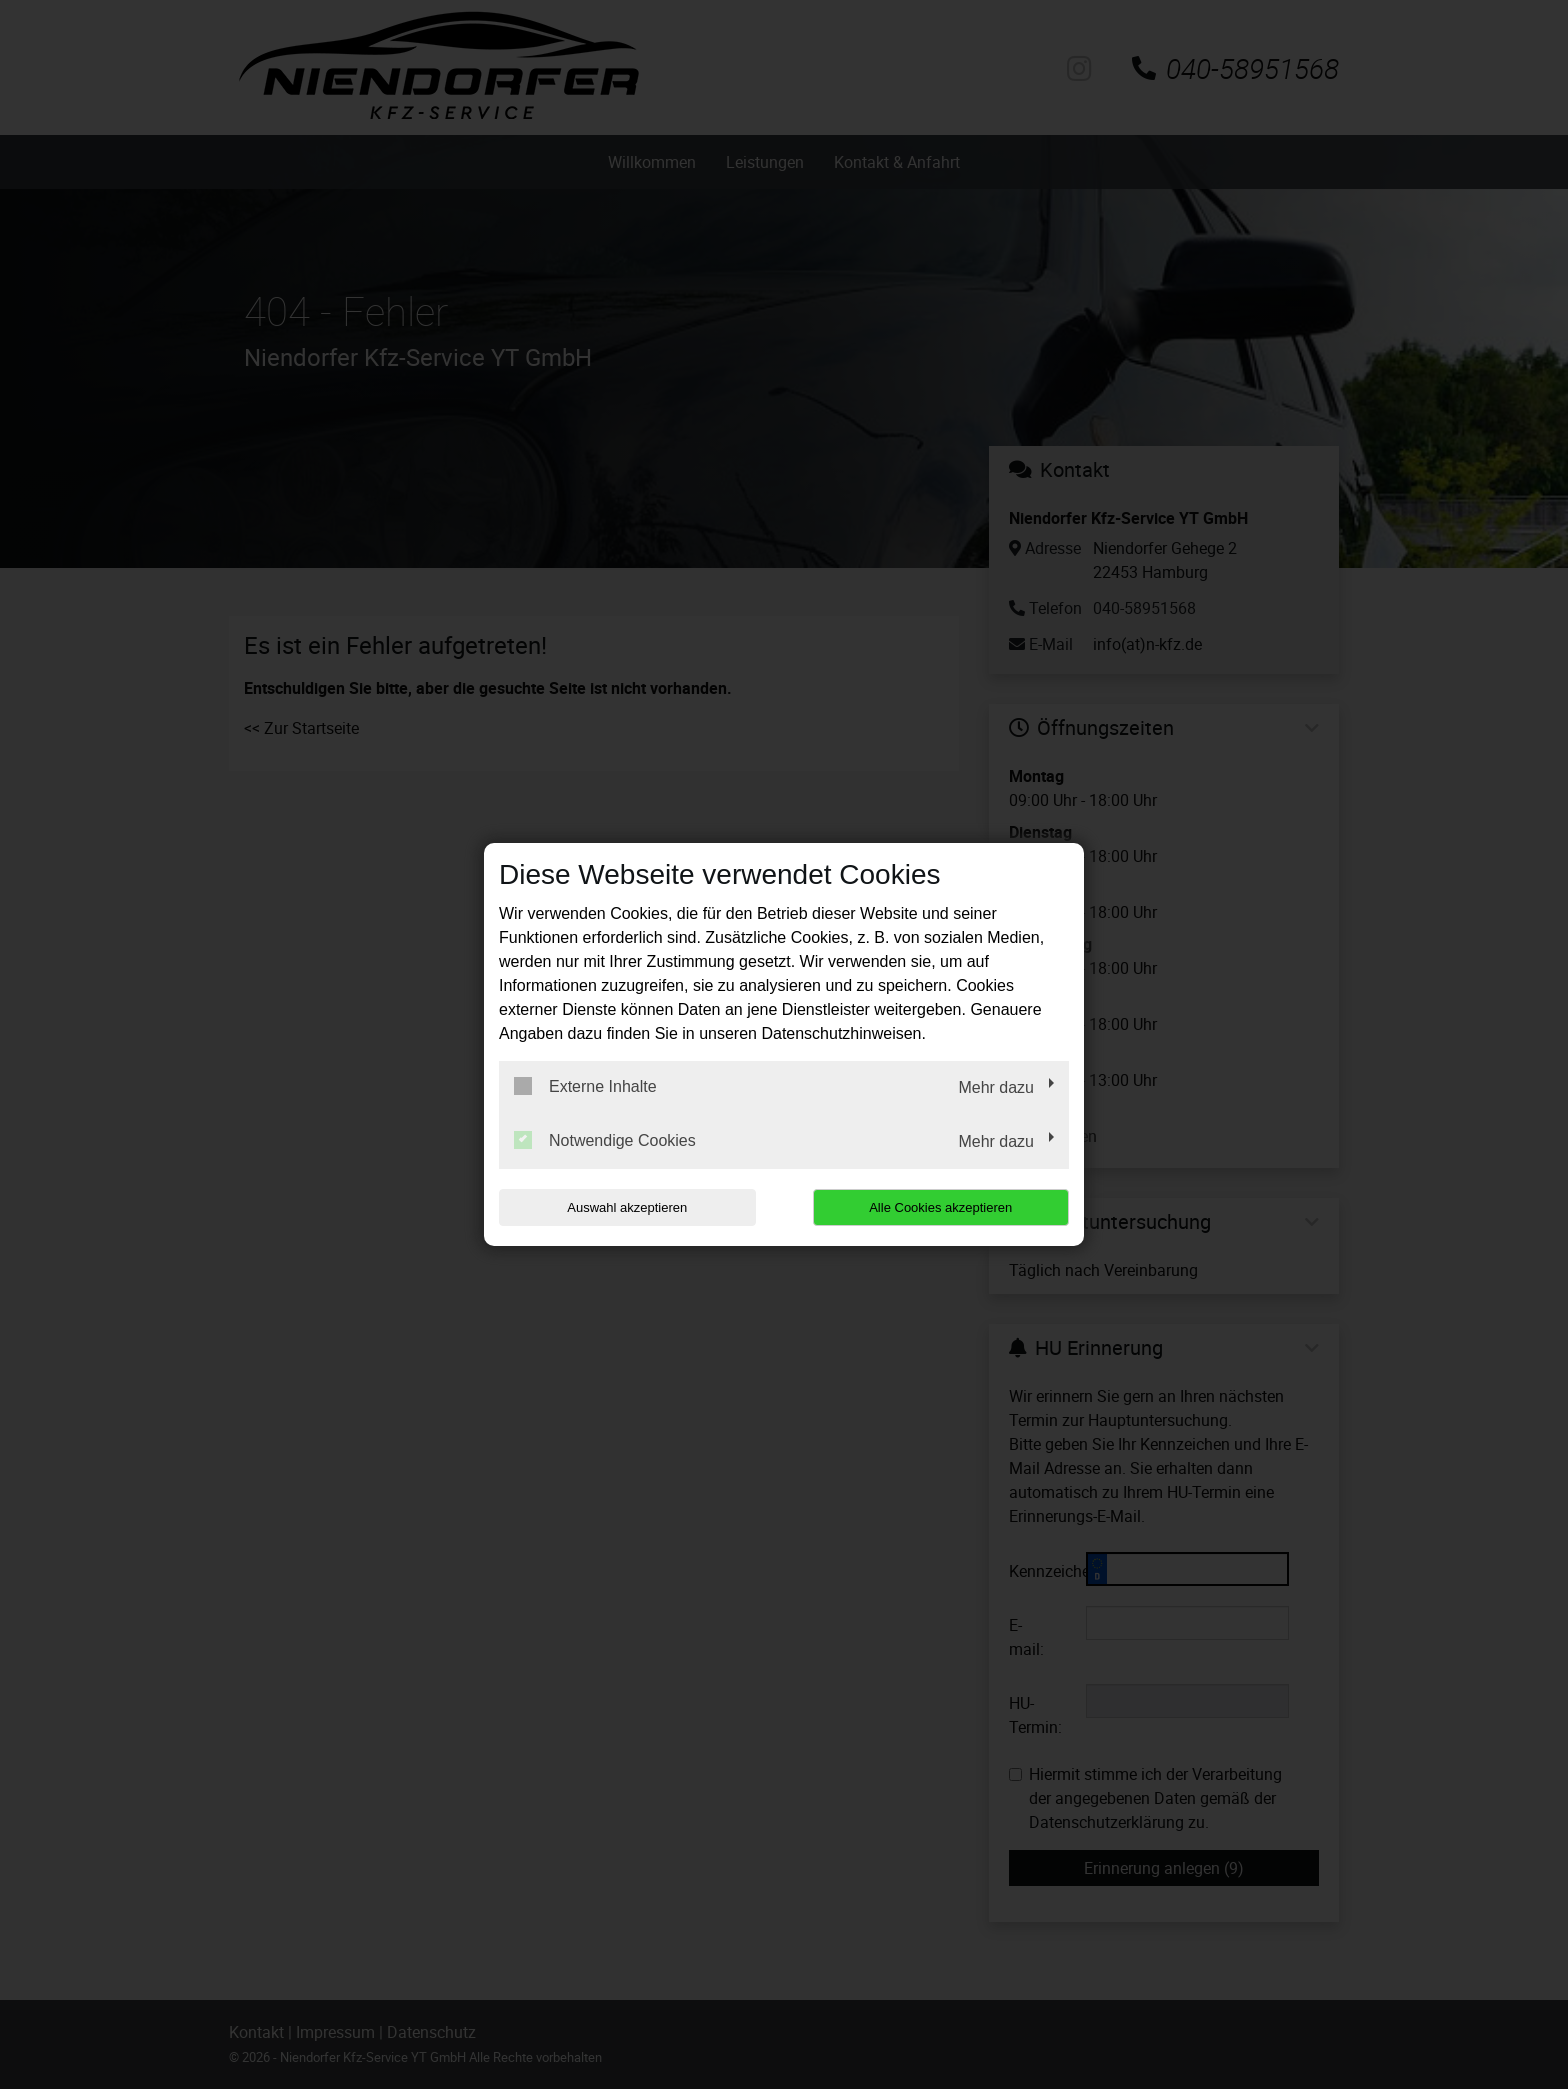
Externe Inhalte (585, 1086)
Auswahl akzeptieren (627, 1207)
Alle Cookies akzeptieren (940, 1207)
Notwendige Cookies (605, 1140)
